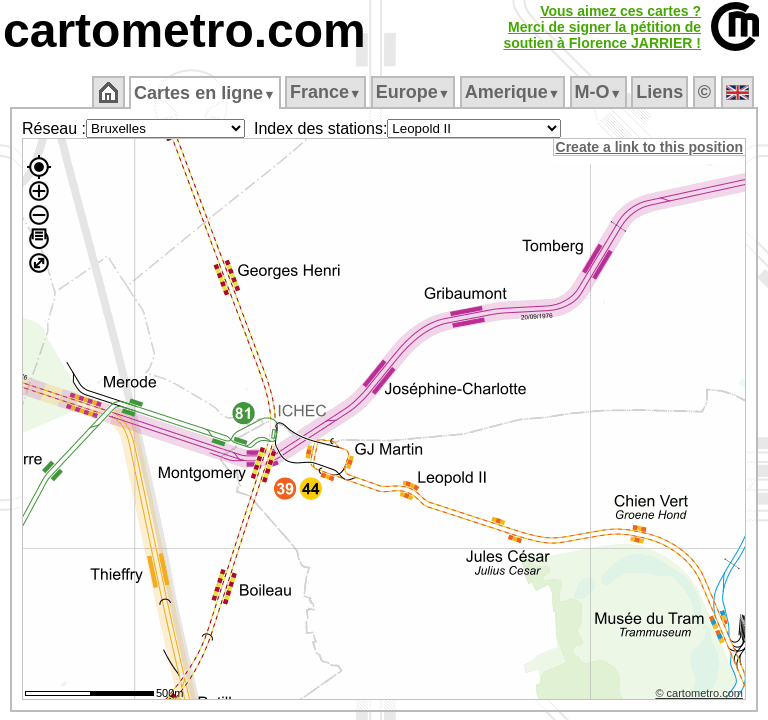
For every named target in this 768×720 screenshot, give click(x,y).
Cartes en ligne (206, 93)
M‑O (599, 92)
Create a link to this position (650, 147)
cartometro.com (184, 30)
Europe (414, 92)
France (326, 92)
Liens (661, 92)
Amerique (513, 92)
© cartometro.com (701, 696)
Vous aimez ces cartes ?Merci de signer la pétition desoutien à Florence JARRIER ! (602, 27)
